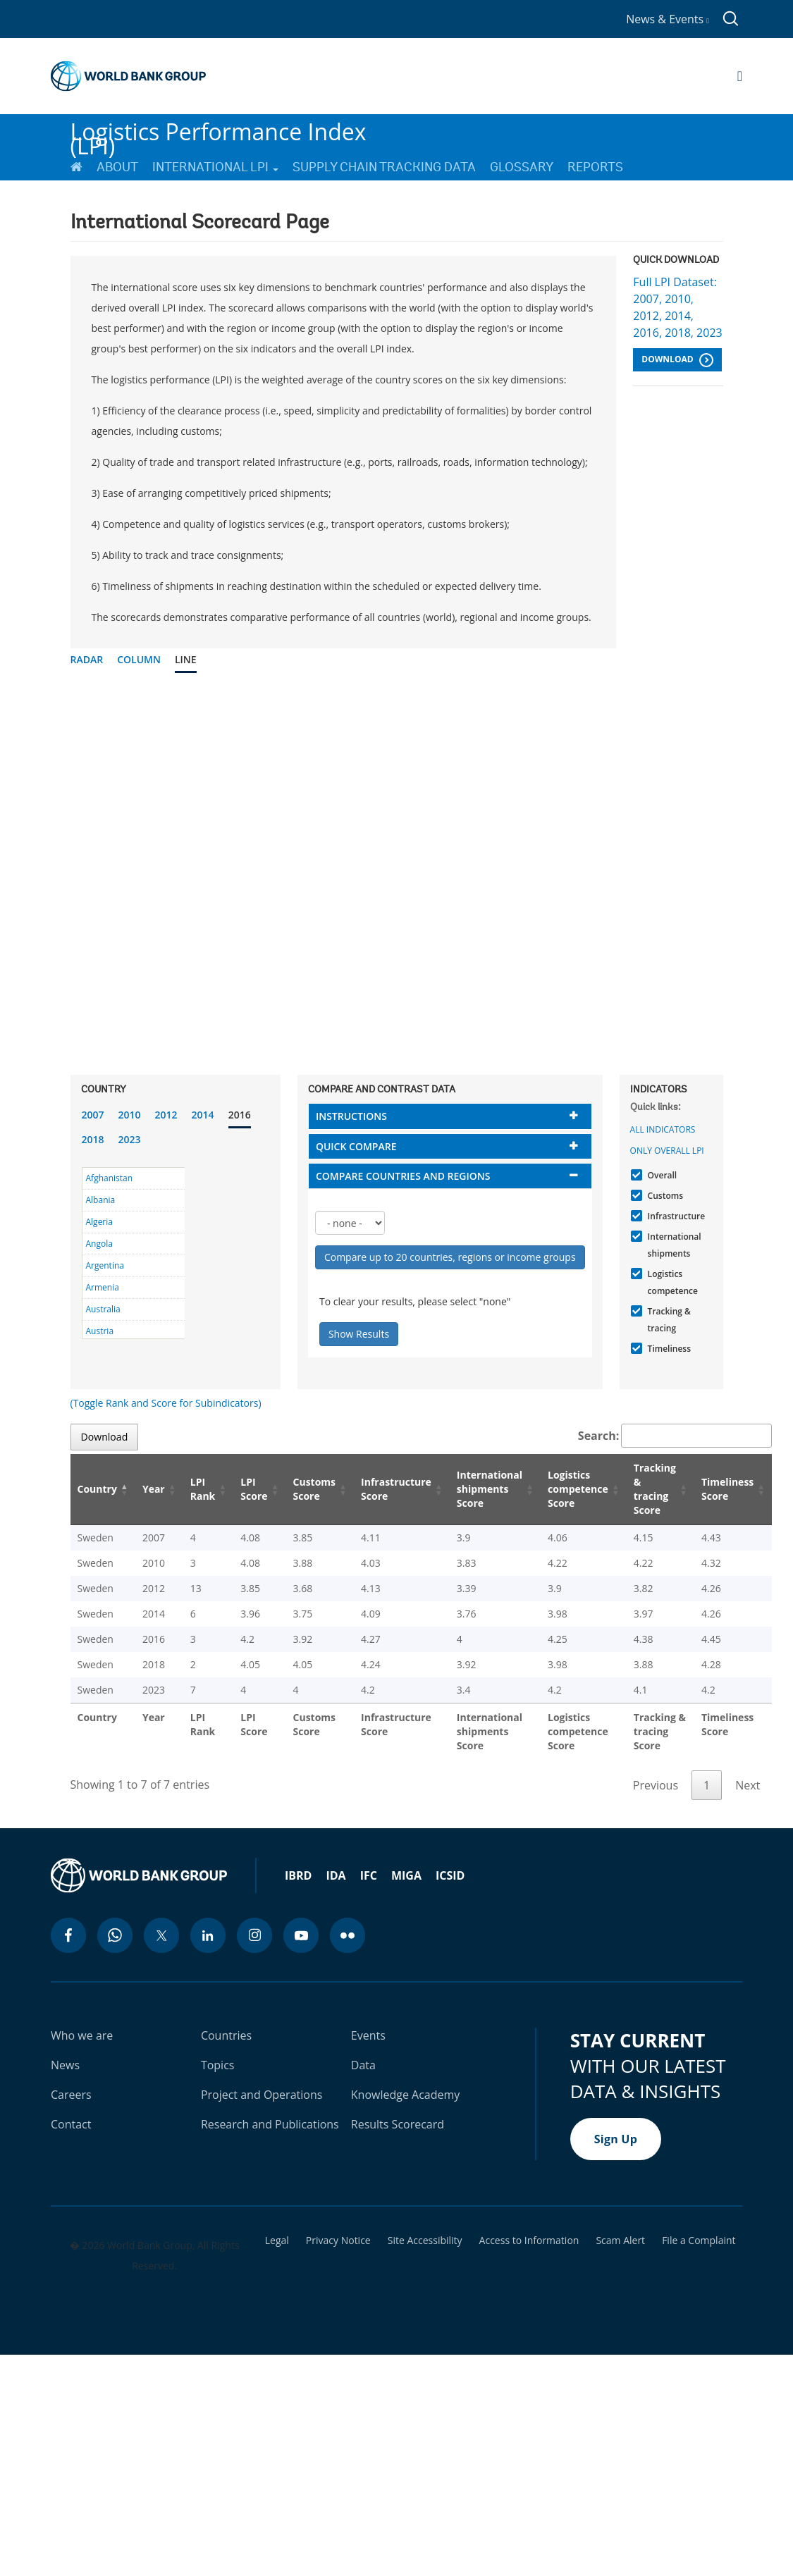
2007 (93, 1114)
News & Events (667, 19)
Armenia (102, 1287)
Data (363, 2065)
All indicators (663, 1129)
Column (139, 659)
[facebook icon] (68, 1935)
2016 (239, 1114)
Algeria (99, 1222)
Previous (655, 1785)
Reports (595, 167)
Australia (103, 1309)
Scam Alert (620, 2240)
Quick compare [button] (356, 1146)
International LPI (215, 167)
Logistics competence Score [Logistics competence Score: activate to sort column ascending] (578, 1489)
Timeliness (667, 1349)
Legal (277, 2240)
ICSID (450, 1875)
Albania (101, 1200)
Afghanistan (109, 1178)
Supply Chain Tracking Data (384, 167)
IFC (368, 1875)
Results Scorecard (397, 2124)
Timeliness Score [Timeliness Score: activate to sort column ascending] (727, 1489)
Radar (87, 659)
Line (186, 659)
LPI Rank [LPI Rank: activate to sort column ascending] (203, 1489)
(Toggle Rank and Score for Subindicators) (166, 1403)
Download (677, 360)
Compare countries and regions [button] (403, 1176)
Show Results (358, 1334)
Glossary (521, 167)
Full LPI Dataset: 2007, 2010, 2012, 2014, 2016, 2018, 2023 (677, 307)
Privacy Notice (338, 2240)
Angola (99, 1244)
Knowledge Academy (405, 2094)
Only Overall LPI (667, 1151)
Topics (218, 2065)
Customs (663, 1196)
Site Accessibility (425, 2240)
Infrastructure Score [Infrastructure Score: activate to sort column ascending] (396, 1489)
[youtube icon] (301, 1935)
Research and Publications (270, 2124)
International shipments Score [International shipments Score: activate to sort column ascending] (489, 1489)
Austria (100, 1331)
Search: (675, 1436)
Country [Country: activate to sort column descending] (97, 1489)
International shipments (672, 1245)
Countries (226, 2035)
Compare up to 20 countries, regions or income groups (450, 1257)
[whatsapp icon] (115, 1935)
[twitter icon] (161, 1935)
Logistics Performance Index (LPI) (218, 132)
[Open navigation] (739, 76)
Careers (71, 2094)
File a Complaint (698, 2240)
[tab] (450, 1116)
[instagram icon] (254, 1935)
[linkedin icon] (208, 1935)
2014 (203, 1114)
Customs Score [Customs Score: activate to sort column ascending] (314, 1489)
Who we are (82, 2035)
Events (368, 2035)
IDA (335, 1875)
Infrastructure (675, 1216)
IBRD (298, 1875)
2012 (166, 1114)
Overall (660, 1175)
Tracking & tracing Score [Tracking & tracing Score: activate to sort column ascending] (655, 1489)
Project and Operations (261, 2094)
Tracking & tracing (667, 1319)
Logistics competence (671, 1282)
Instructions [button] (351, 1116)
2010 (129, 1114)
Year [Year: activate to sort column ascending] (153, 1489)
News (65, 2065)
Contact (71, 2124)
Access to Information (529, 2240)
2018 (93, 1139)
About (117, 167)
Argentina (105, 1265)
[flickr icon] (347, 1935)
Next (747, 1785)
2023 (129, 1139)
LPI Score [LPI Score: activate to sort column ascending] (253, 1489)
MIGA (406, 1875)
